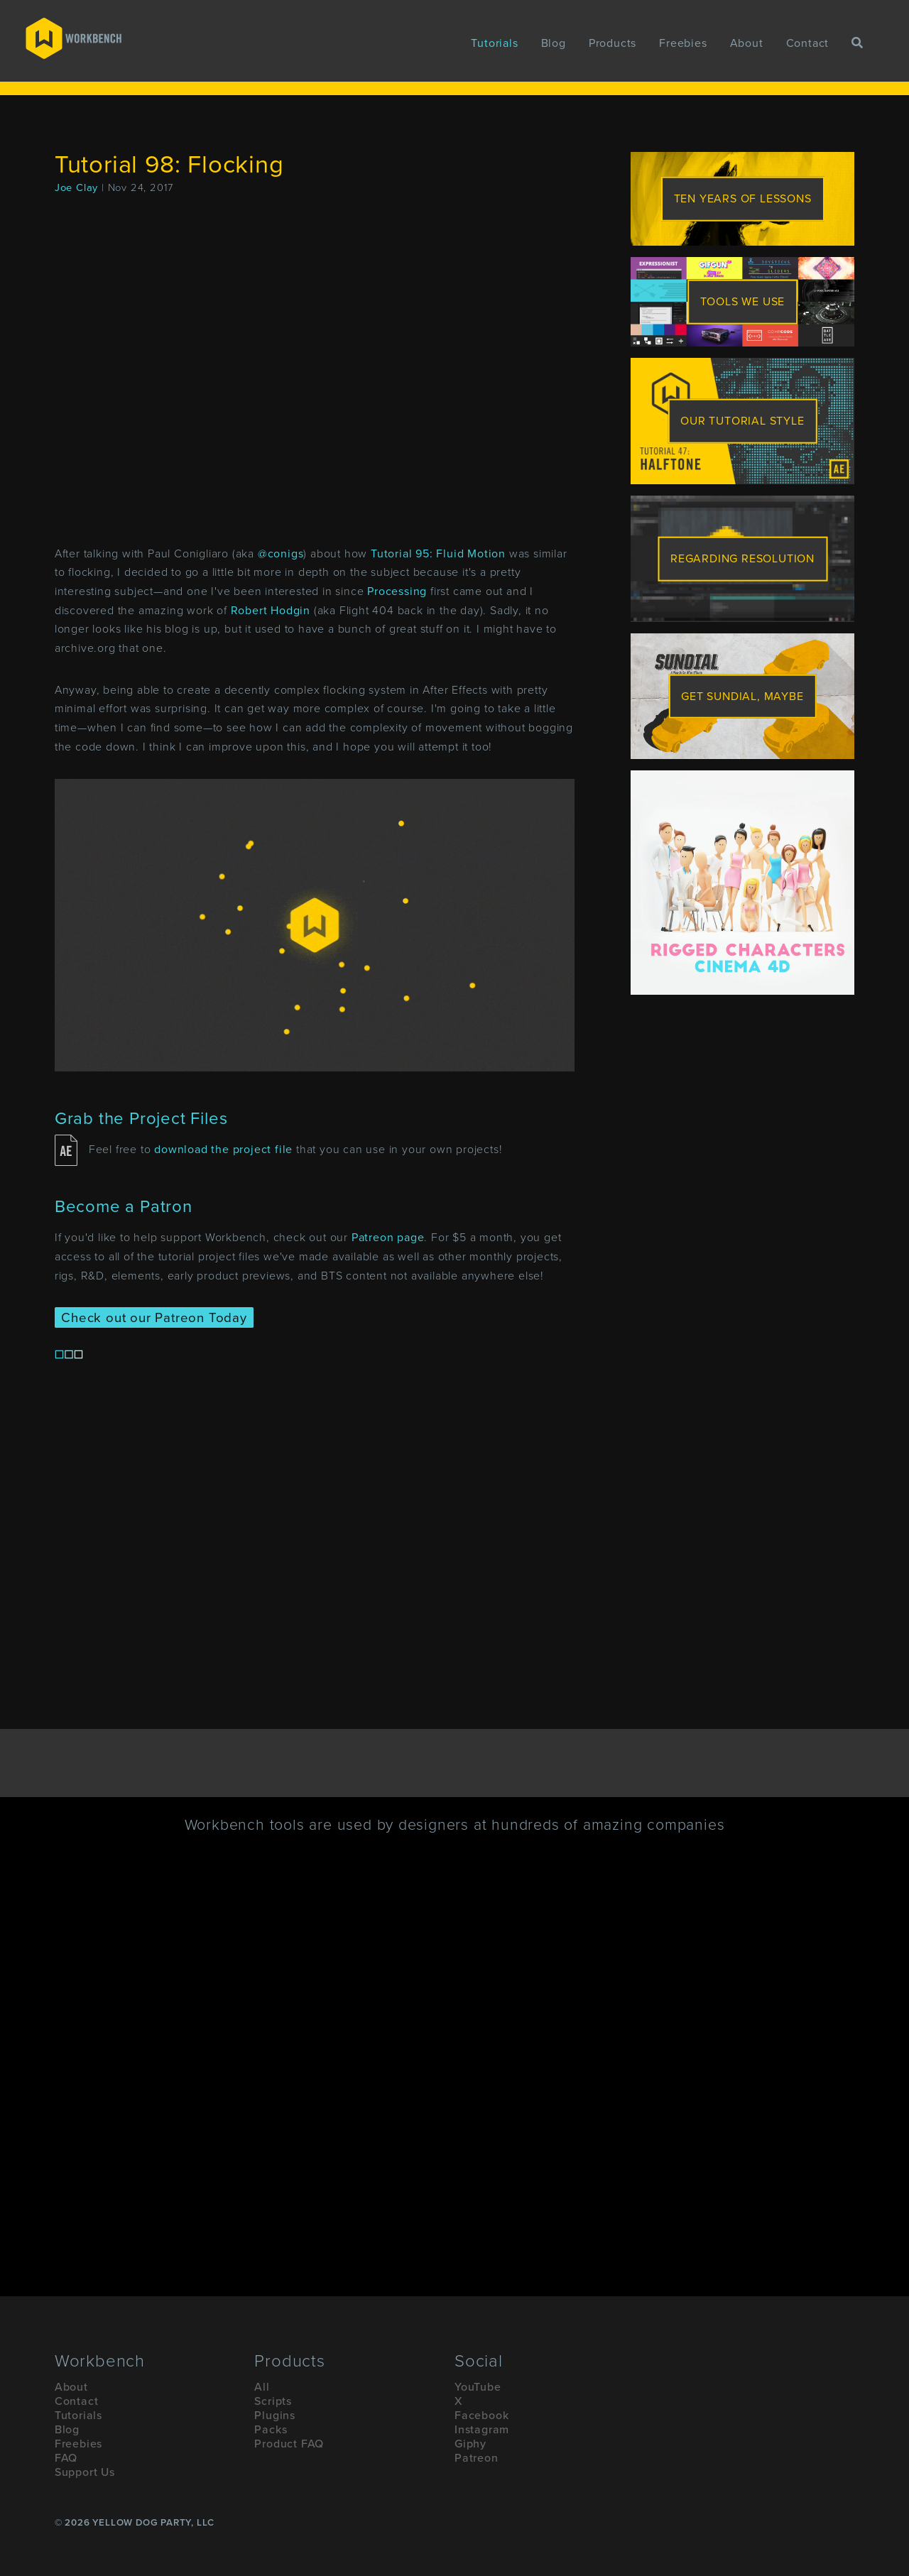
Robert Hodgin (270, 611)
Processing (397, 591)
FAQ (66, 2458)
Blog (553, 43)
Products (612, 43)
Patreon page (388, 1237)
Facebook (481, 2415)
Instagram (481, 2430)
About (746, 43)
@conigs (281, 554)
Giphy (470, 2444)
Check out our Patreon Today (154, 1317)
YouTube (477, 2387)
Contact (807, 43)
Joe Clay (76, 188)
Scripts (273, 2401)
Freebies (683, 43)
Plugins (274, 2415)
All (261, 2387)
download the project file (223, 1149)
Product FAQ (289, 2444)
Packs (270, 2430)
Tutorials (494, 43)
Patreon (476, 2458)
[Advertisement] (742, 1095)
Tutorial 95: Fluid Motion (438, 554)
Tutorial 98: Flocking (169, 165)
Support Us (85, 2472)
